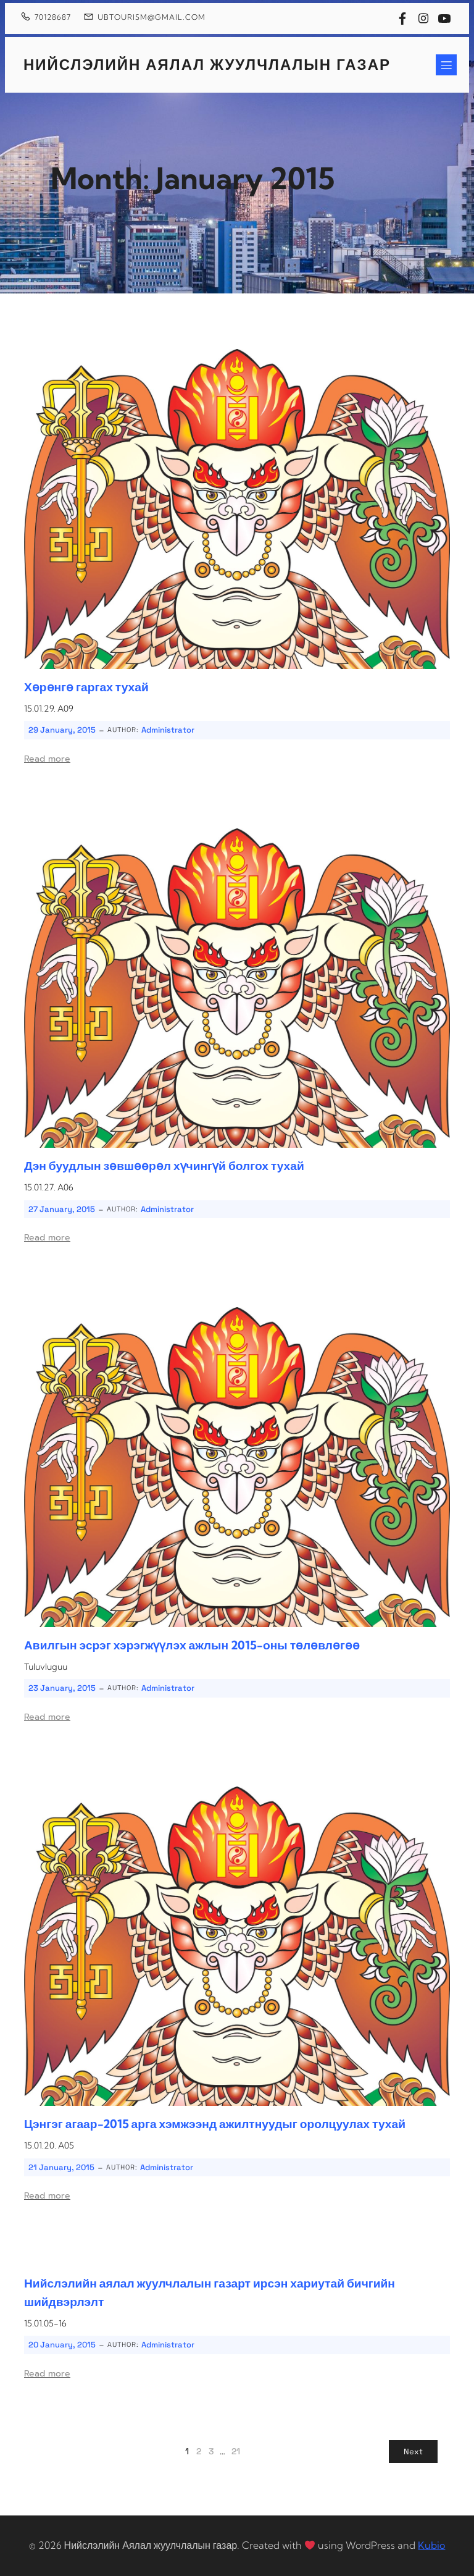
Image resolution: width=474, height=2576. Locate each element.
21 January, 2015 (61, 2167)
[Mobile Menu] (446, 64)
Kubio (431, 2545)
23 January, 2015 (62, 1688)
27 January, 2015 (61, 1209)
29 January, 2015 (62, 730)
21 (235, 2451)
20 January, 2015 (62, 2344)
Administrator (167, 730)
